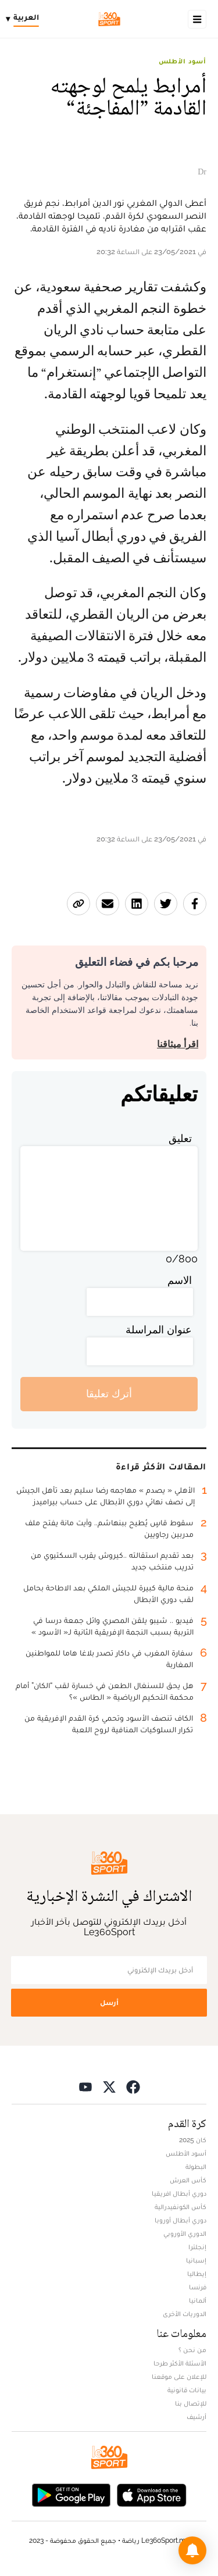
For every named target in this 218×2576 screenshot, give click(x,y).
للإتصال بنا (190, 2403)
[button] (192, 2550)
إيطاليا (196, 2274)
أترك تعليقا (109, 1393)
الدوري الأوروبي (184, 2233)
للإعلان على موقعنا (179, 2376)
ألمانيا (197, 2300)
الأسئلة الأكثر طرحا (179, 2363)
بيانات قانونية (186, 2390)
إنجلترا (197, 2247)
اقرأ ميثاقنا (177, 1044)
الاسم (179, 1280)
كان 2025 (192, 2140)
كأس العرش (188, 2180)
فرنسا (197, 2287)
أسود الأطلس (182, 61)
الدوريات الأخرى (184, 2314)
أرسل (109, 2002)
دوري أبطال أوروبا (180, 2220)
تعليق (180, 1138)
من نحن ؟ (192, 2350)
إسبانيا (196, 2260)
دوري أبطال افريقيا (179, 2193)
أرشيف (196, 2417)
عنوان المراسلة (159, 1329)
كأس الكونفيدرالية (180, 2207)
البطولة (195, 2167)
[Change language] (25, 19)
